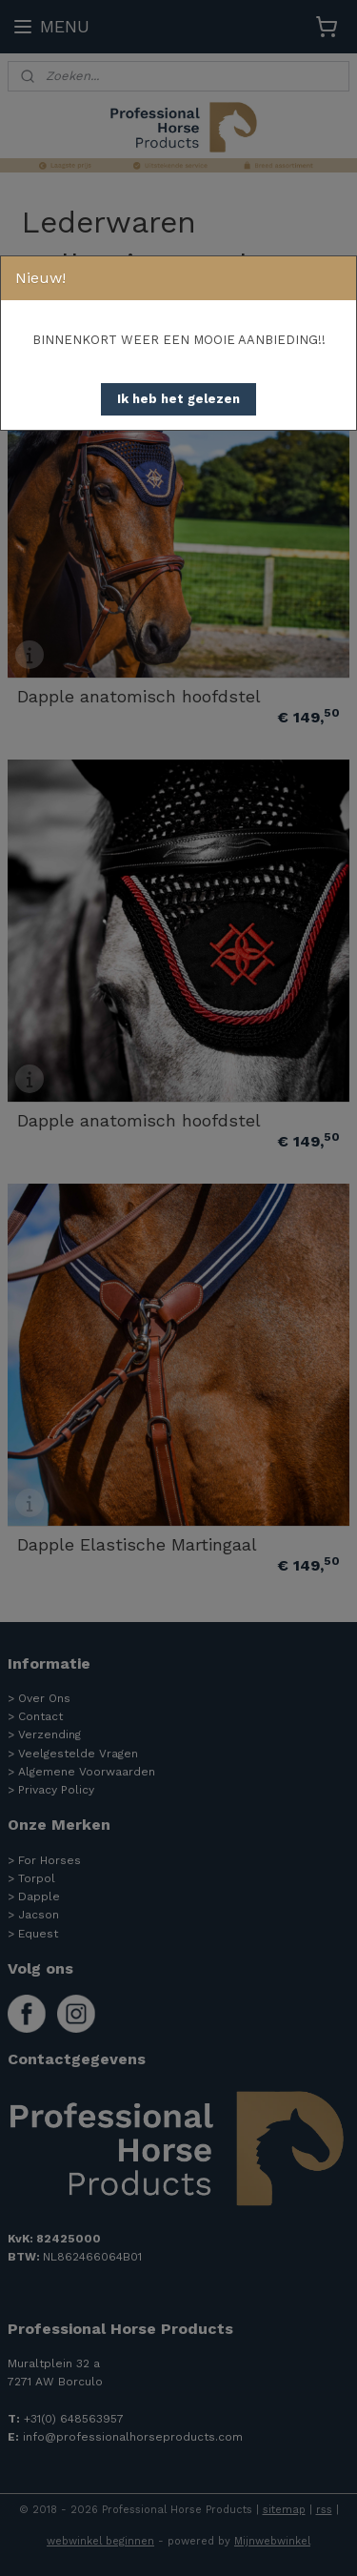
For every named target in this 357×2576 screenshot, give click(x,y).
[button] (178, 399)
